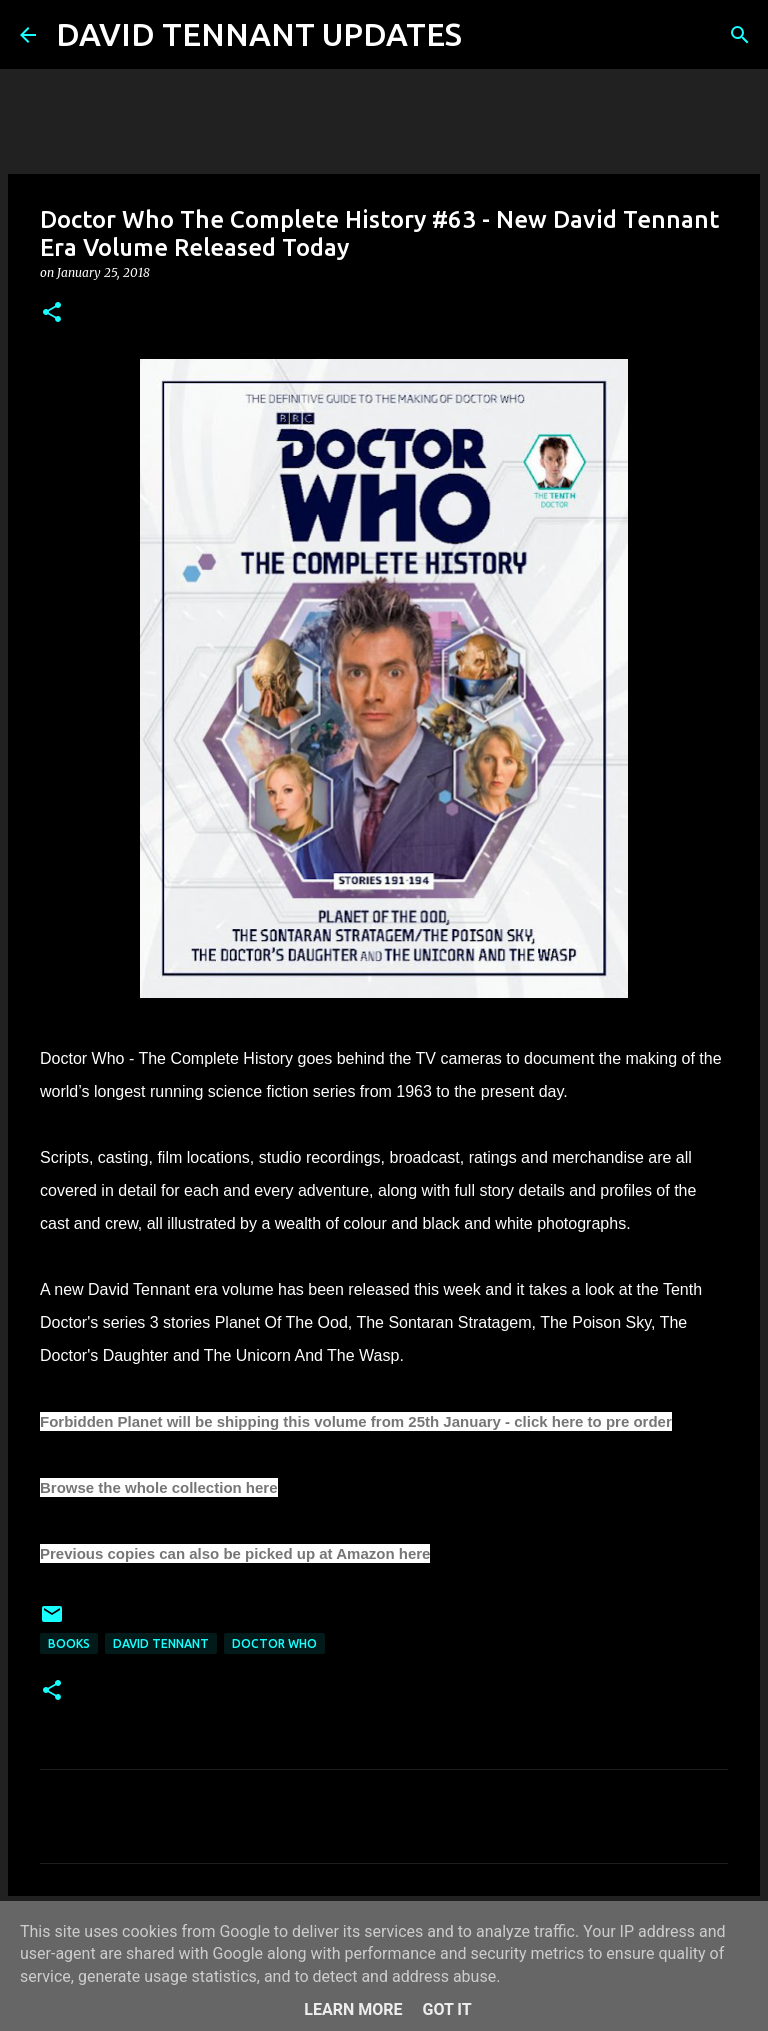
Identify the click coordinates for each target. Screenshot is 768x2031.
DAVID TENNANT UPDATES (259, 34)
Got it (446, 2009)
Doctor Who (274, 1643)
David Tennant (161, 1643)
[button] (52, 313)
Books (69, 1643)
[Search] (490, 35)
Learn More (353, 2009)
